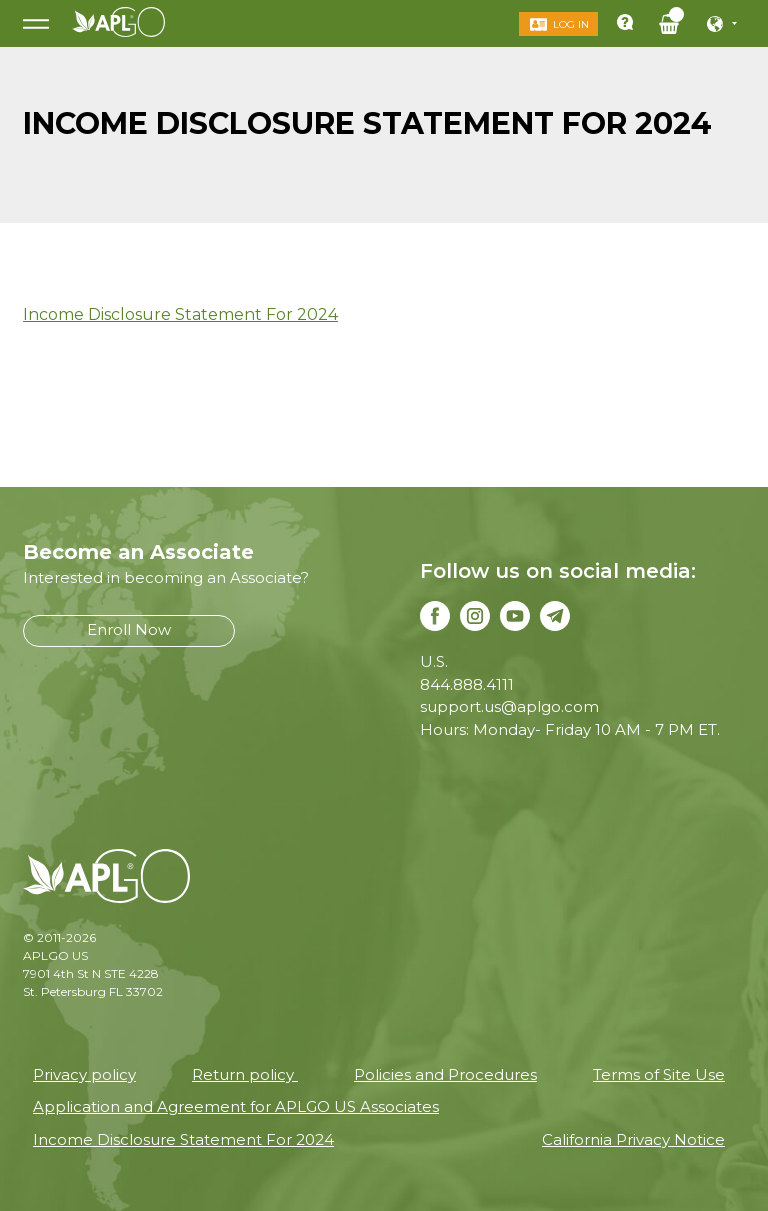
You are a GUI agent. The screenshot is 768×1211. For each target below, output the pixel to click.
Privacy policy (84, 1074)
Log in (571, 24)
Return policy (245, 1074)
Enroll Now (129, 629)
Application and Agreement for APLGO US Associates (236, 1106)
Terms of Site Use (659, 1074)
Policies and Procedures (445, 1074)
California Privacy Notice (633, 1139)
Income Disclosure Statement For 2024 (180, 314)
